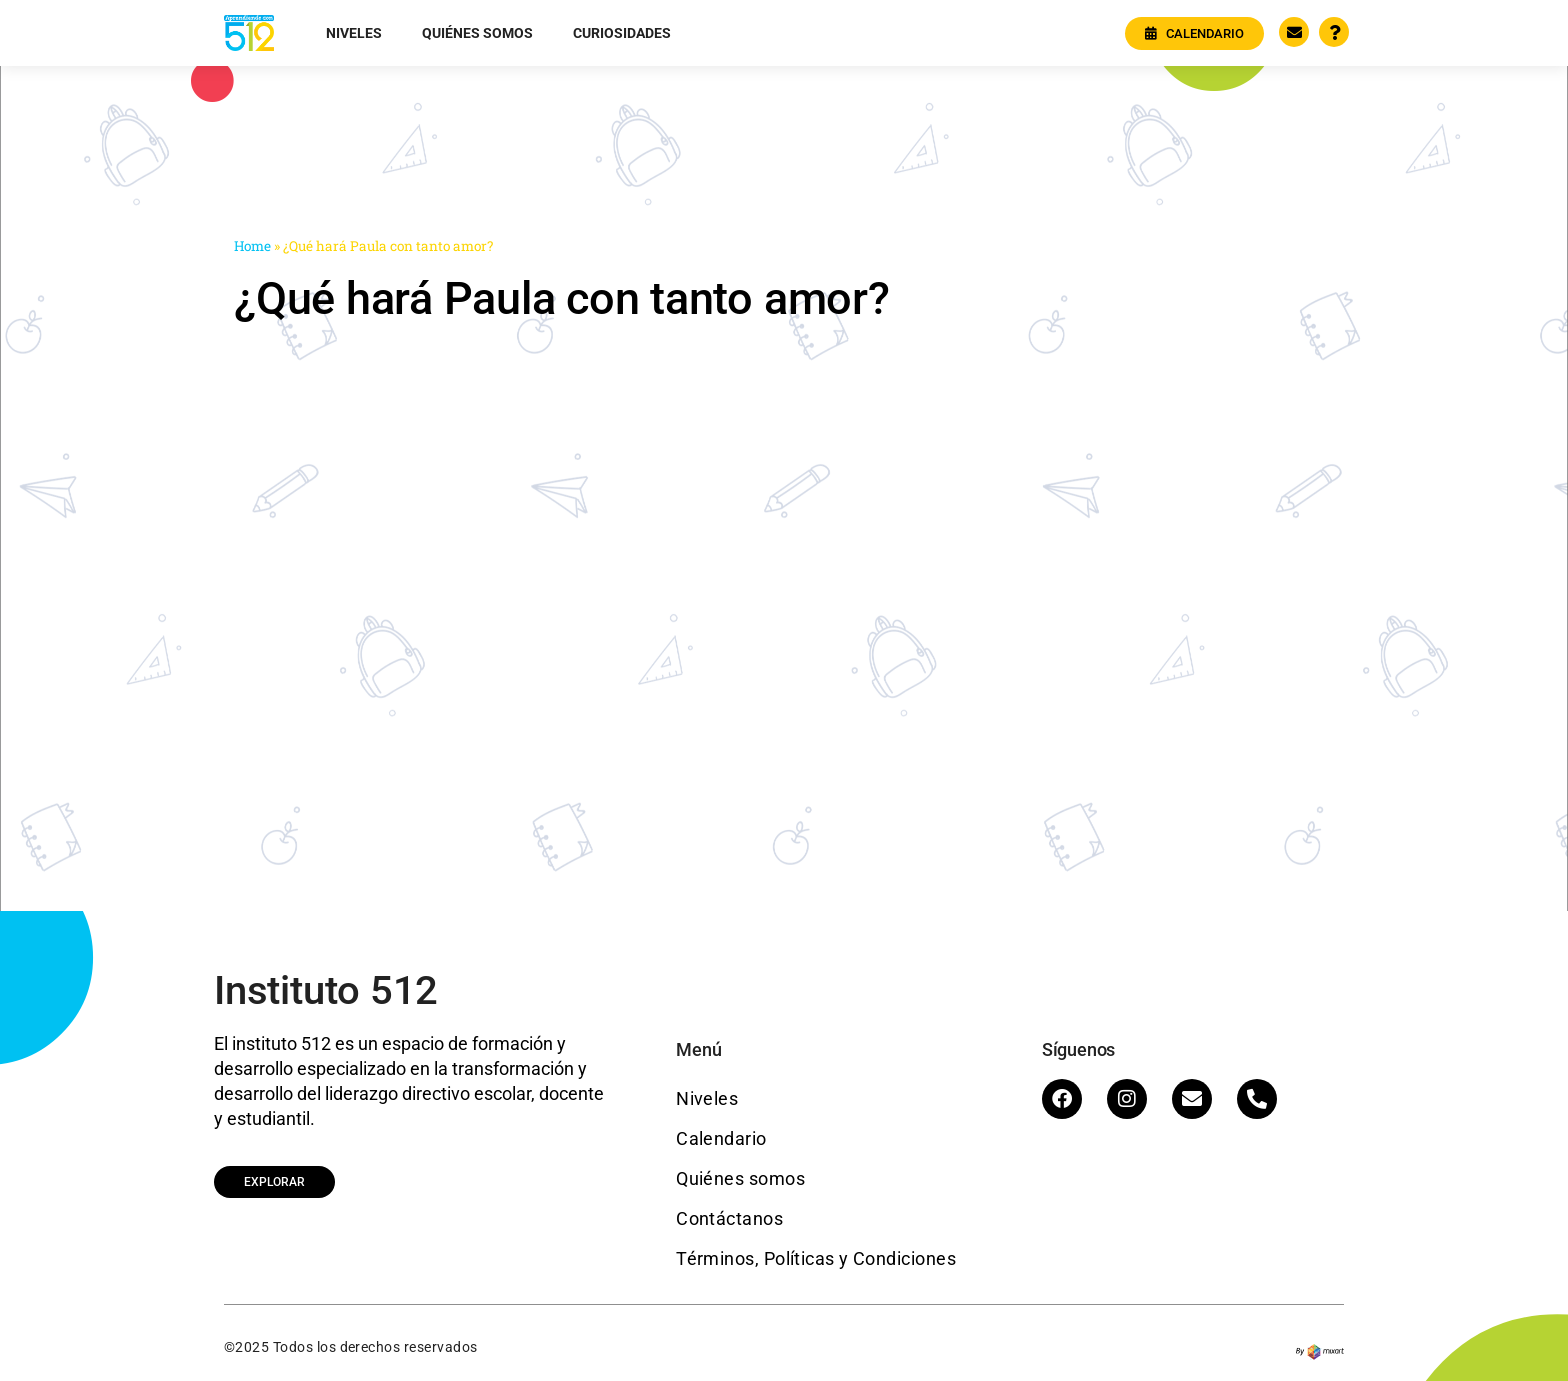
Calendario (721, 1138)
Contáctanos (729, 1218)
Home (252, 246)
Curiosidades (622, 33)
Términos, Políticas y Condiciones (816, 1258)
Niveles (354, 33)
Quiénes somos (477, 33)
